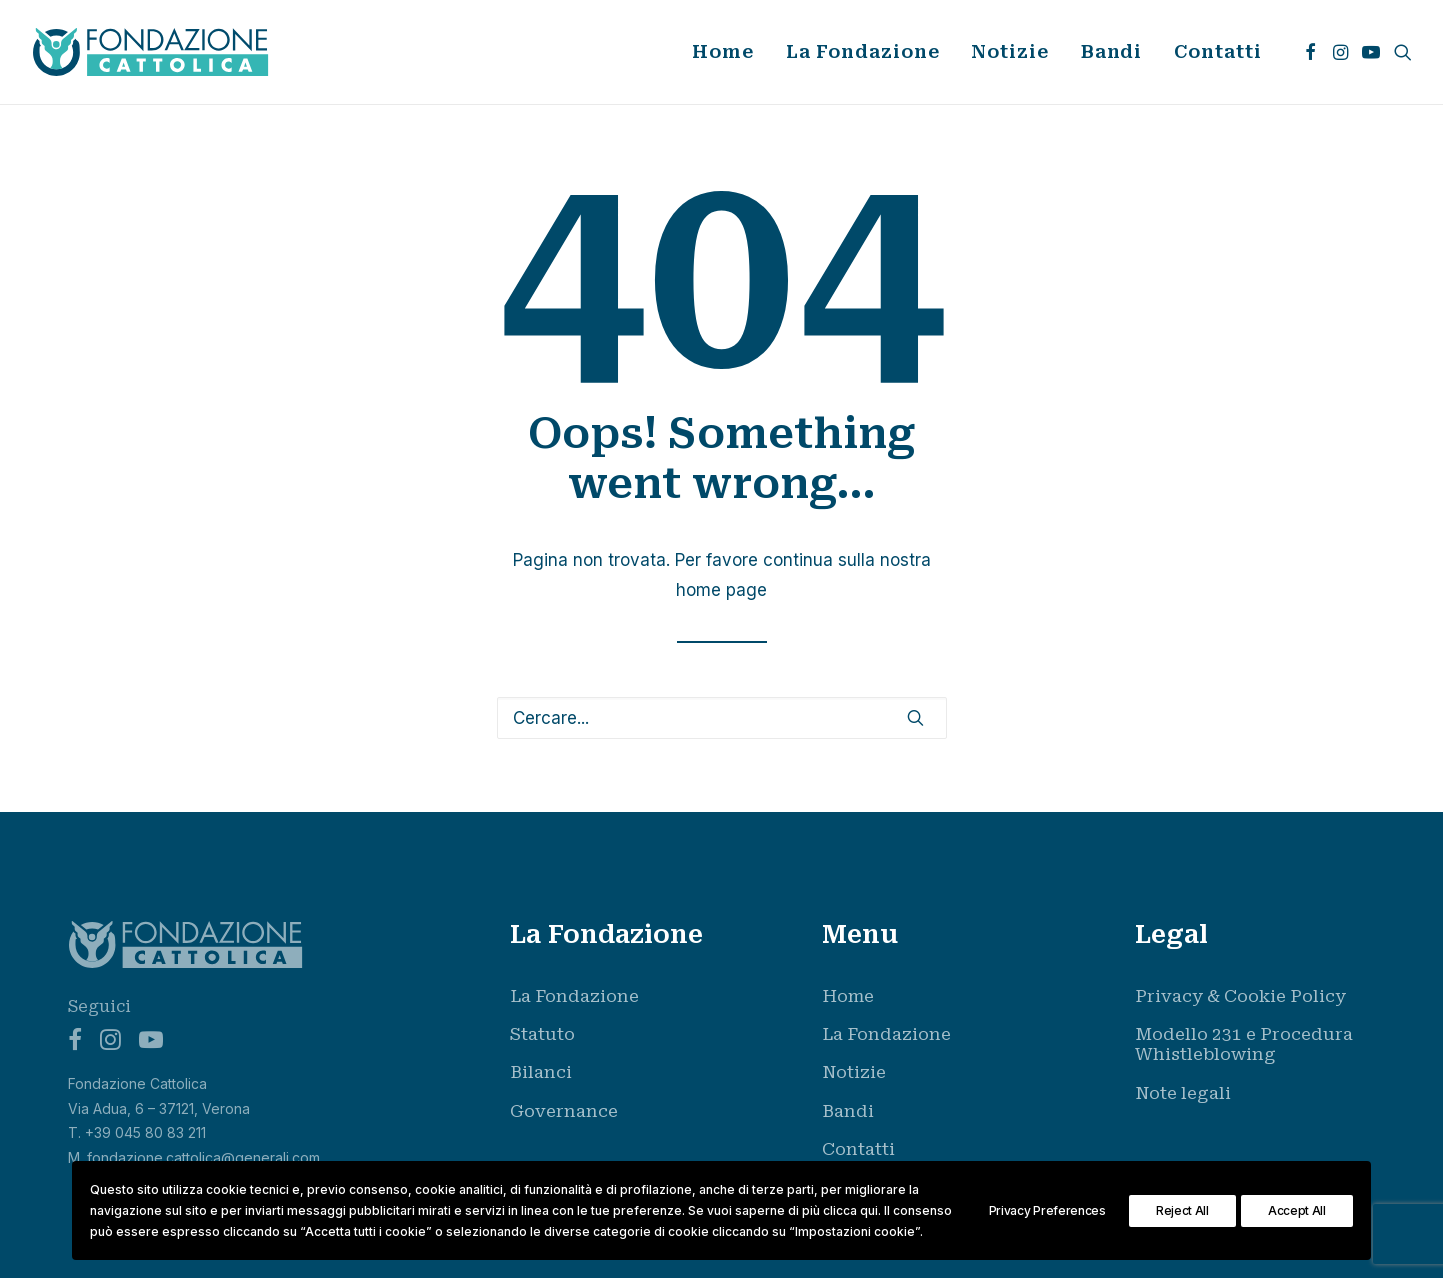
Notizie (1009, 51)
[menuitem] (723, 52)
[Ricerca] (722, 718)
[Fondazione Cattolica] (151, 52)
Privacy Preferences (1047, 1210)
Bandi (1112, 51)
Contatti (1217, 51)
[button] (1310, 52)
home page (721, 590)
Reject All (1182, 1210)
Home (723, 51)
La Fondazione (863, 51)
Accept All (1297, 1210)
